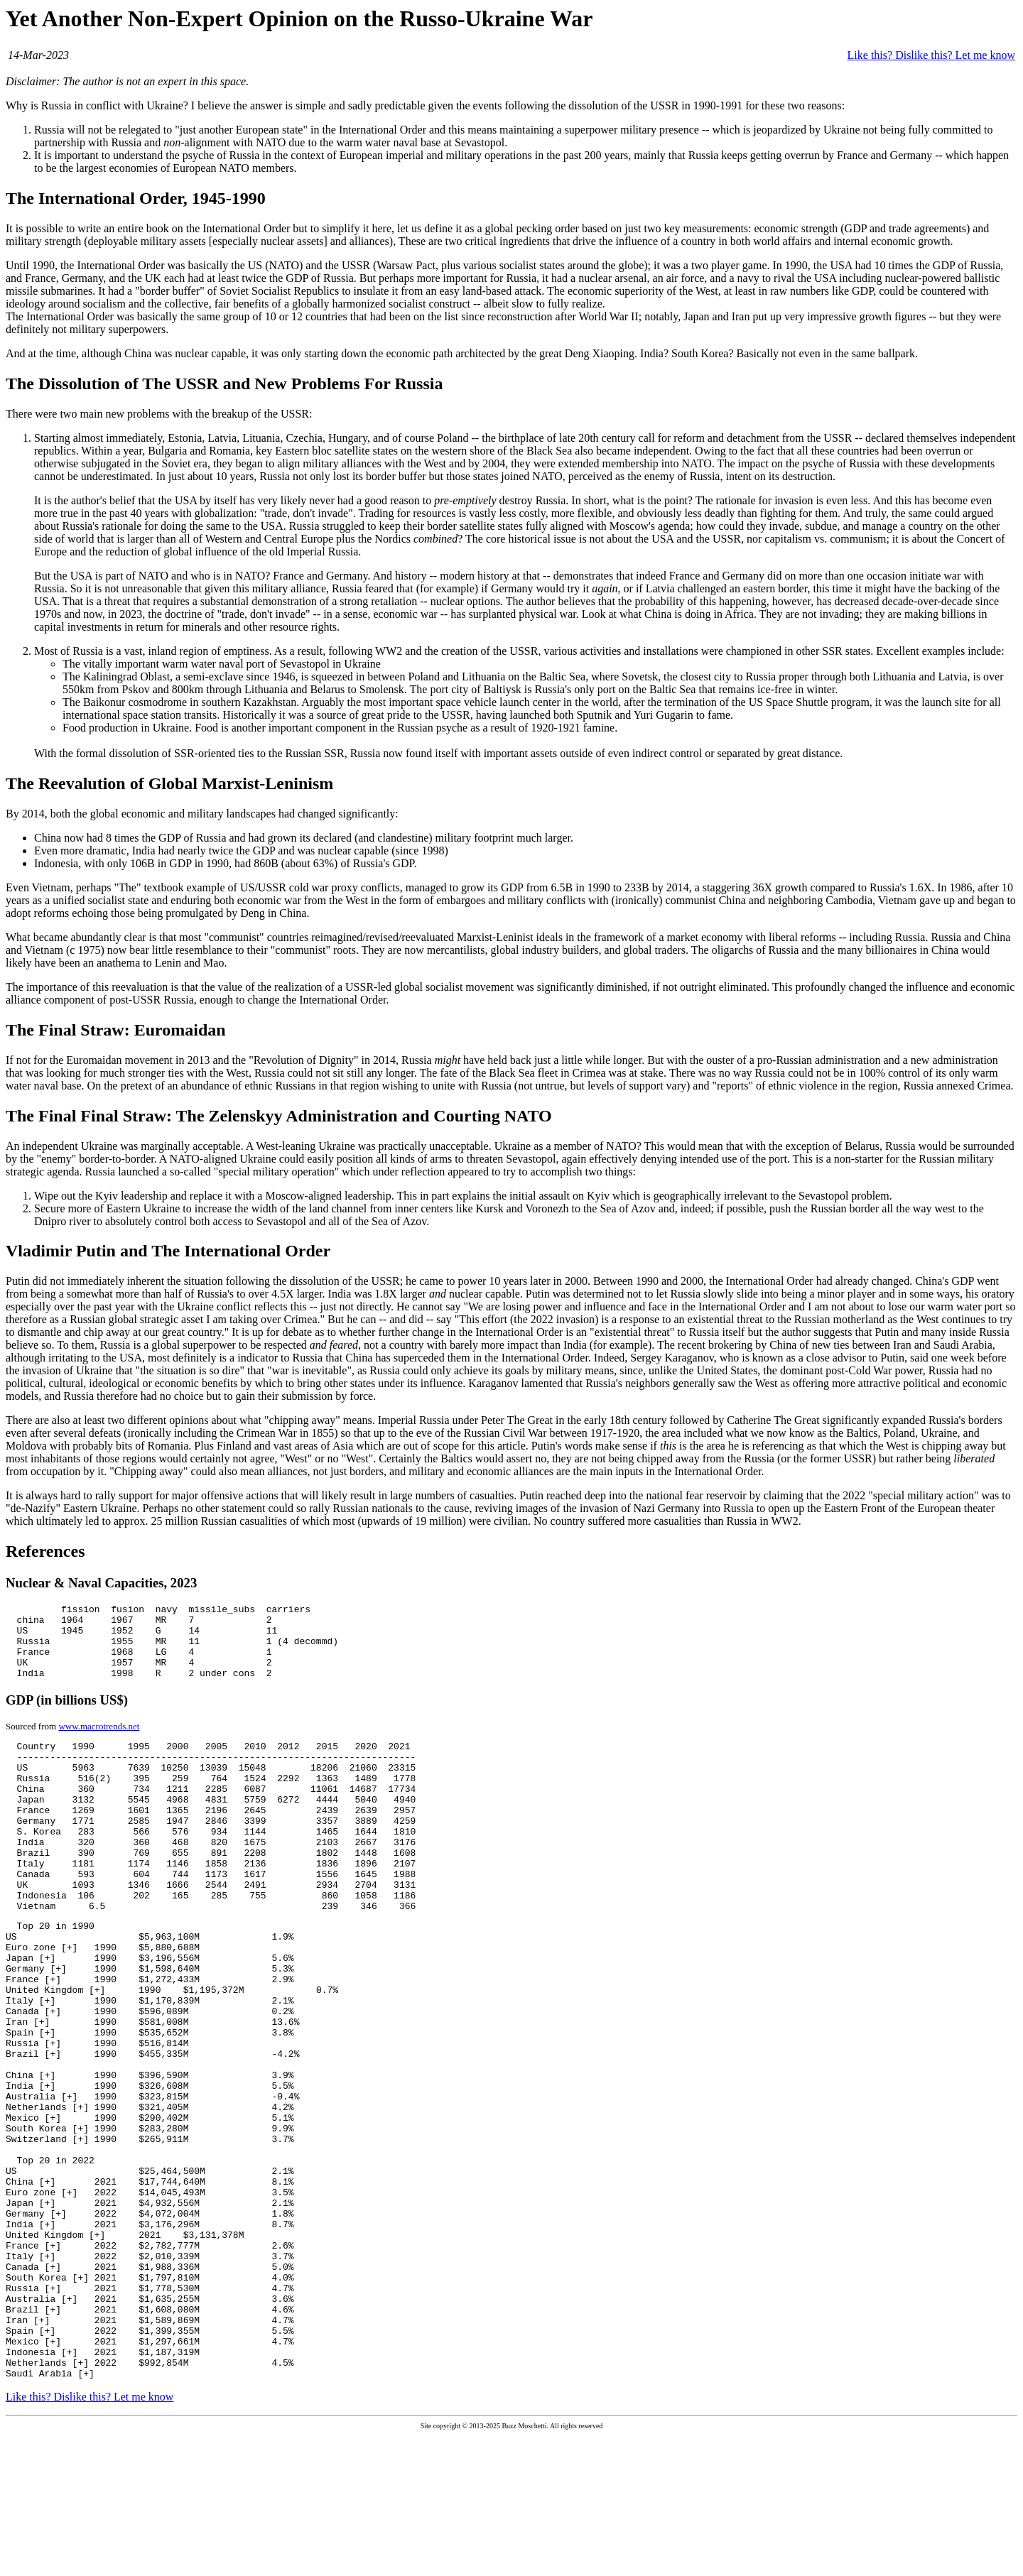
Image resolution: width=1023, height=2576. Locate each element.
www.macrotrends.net (98, 1741)
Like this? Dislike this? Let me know (931, 55)
